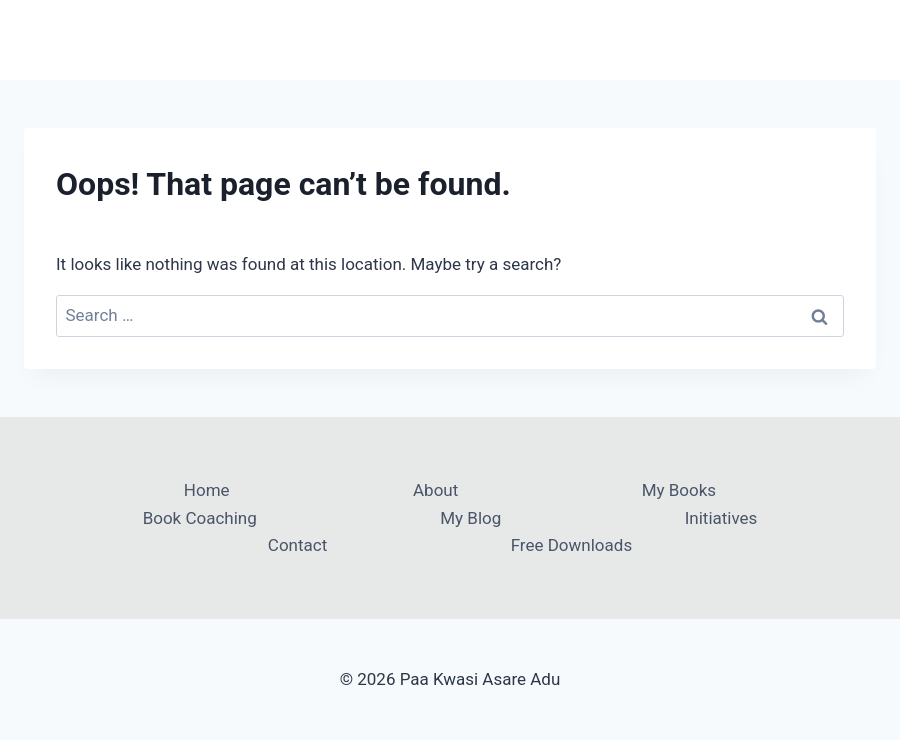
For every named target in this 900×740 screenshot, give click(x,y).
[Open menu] (857, 39)
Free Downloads (571, 545)
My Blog (470, 518)
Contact (297, 545)
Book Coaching (200, 518)
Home (207, 490)
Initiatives (721, 518)
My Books (679, 490)
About (435, 490)
